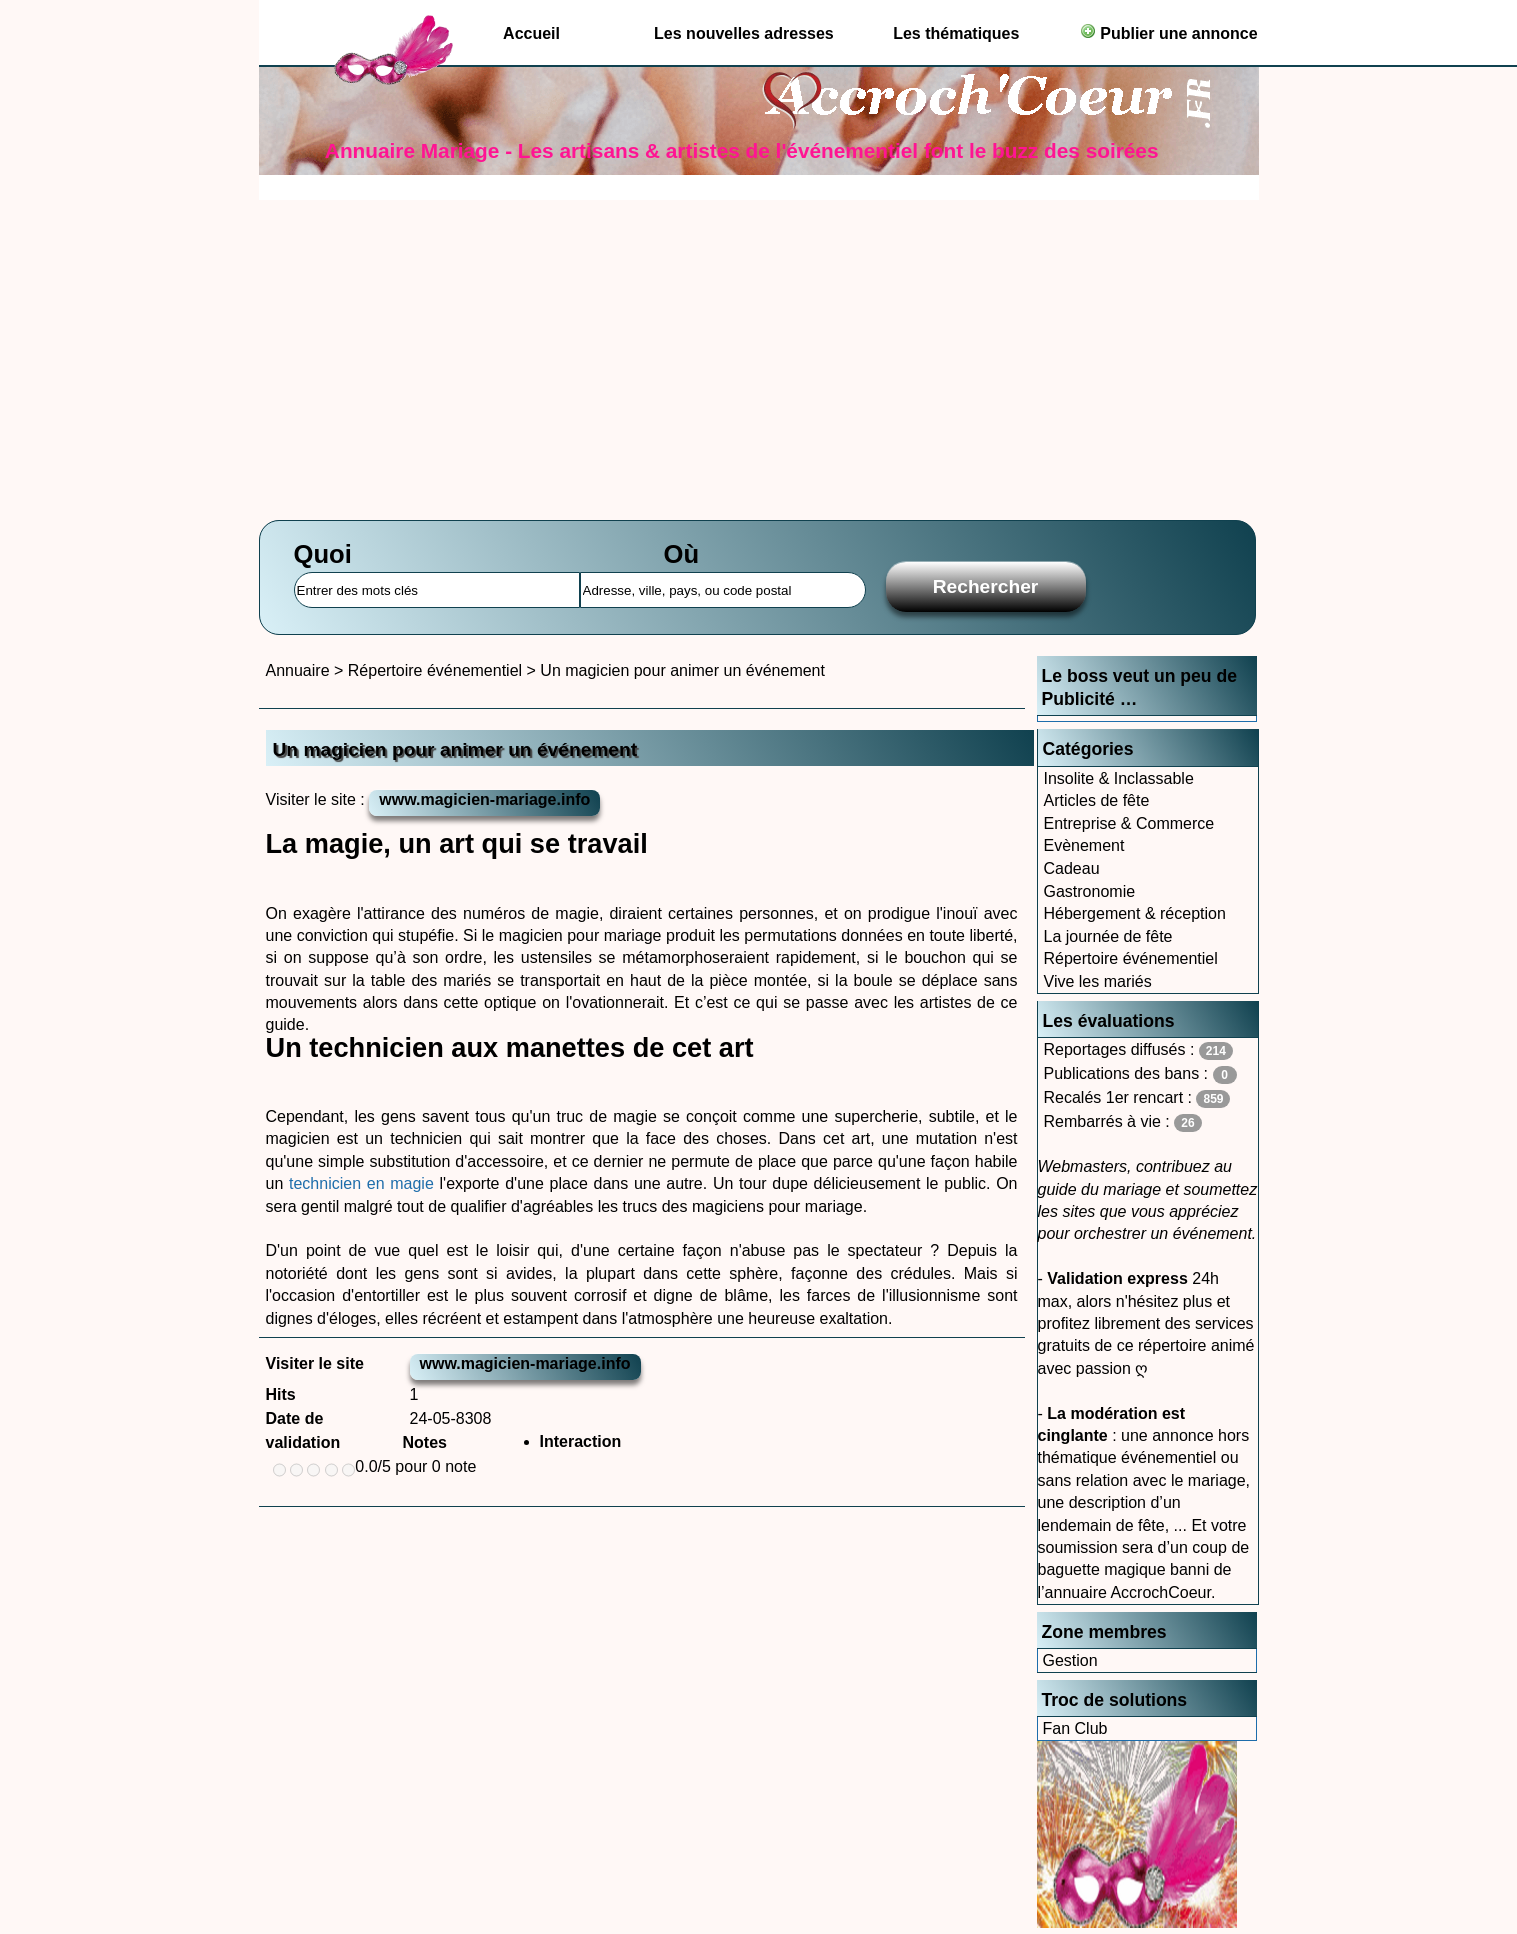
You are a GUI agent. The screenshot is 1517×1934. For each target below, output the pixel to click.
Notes (425, 1442)
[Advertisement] (759, 350)
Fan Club (1075, 1728)
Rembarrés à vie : (1123, 1122)
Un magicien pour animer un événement (682, 670)
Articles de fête (1097, 800)
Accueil (531, 33)
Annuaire (298, 670)
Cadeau (1072, 868)
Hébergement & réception (1135, 913)
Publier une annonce (1169, 32)
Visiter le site (315, 1363)
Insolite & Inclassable (1119, 778)
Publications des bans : (1140, 1074)
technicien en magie (364, 1183)
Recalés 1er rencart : (1137, 1098)
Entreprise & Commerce (1129, 823)
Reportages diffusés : (1138, 1050)
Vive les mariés (1098, 981)
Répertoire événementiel (1131, 958)
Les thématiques (956, 33)
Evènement (1084, 845)
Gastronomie (1090, 891)
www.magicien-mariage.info (484, 799)
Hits (281, 1394)
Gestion (1070, 1660)
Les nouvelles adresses (744, 33)
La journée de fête (1108, 936)
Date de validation (303, 1430)
